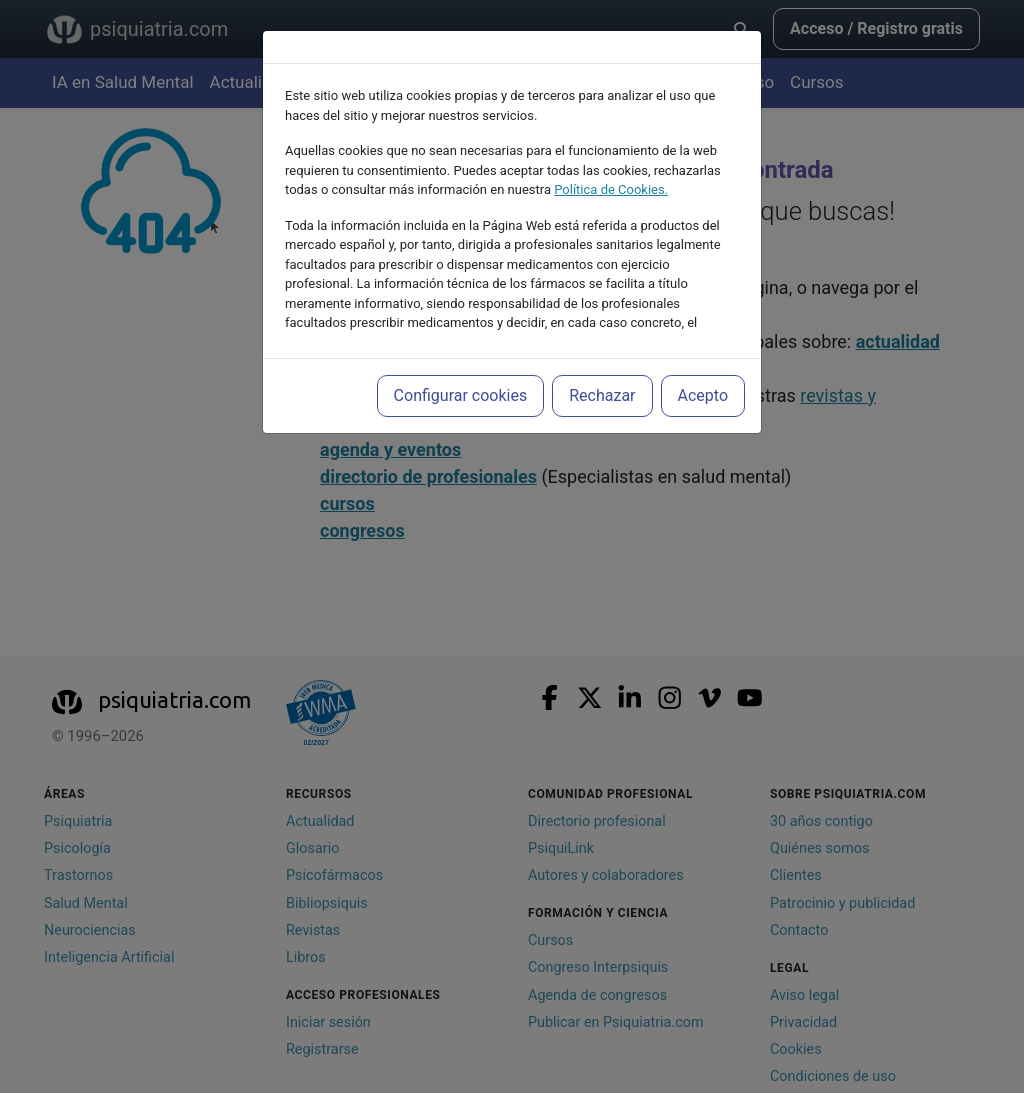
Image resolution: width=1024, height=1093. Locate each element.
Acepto (703, 395)
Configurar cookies (461, 395)
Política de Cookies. (611, 189)
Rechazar (602, 395)
